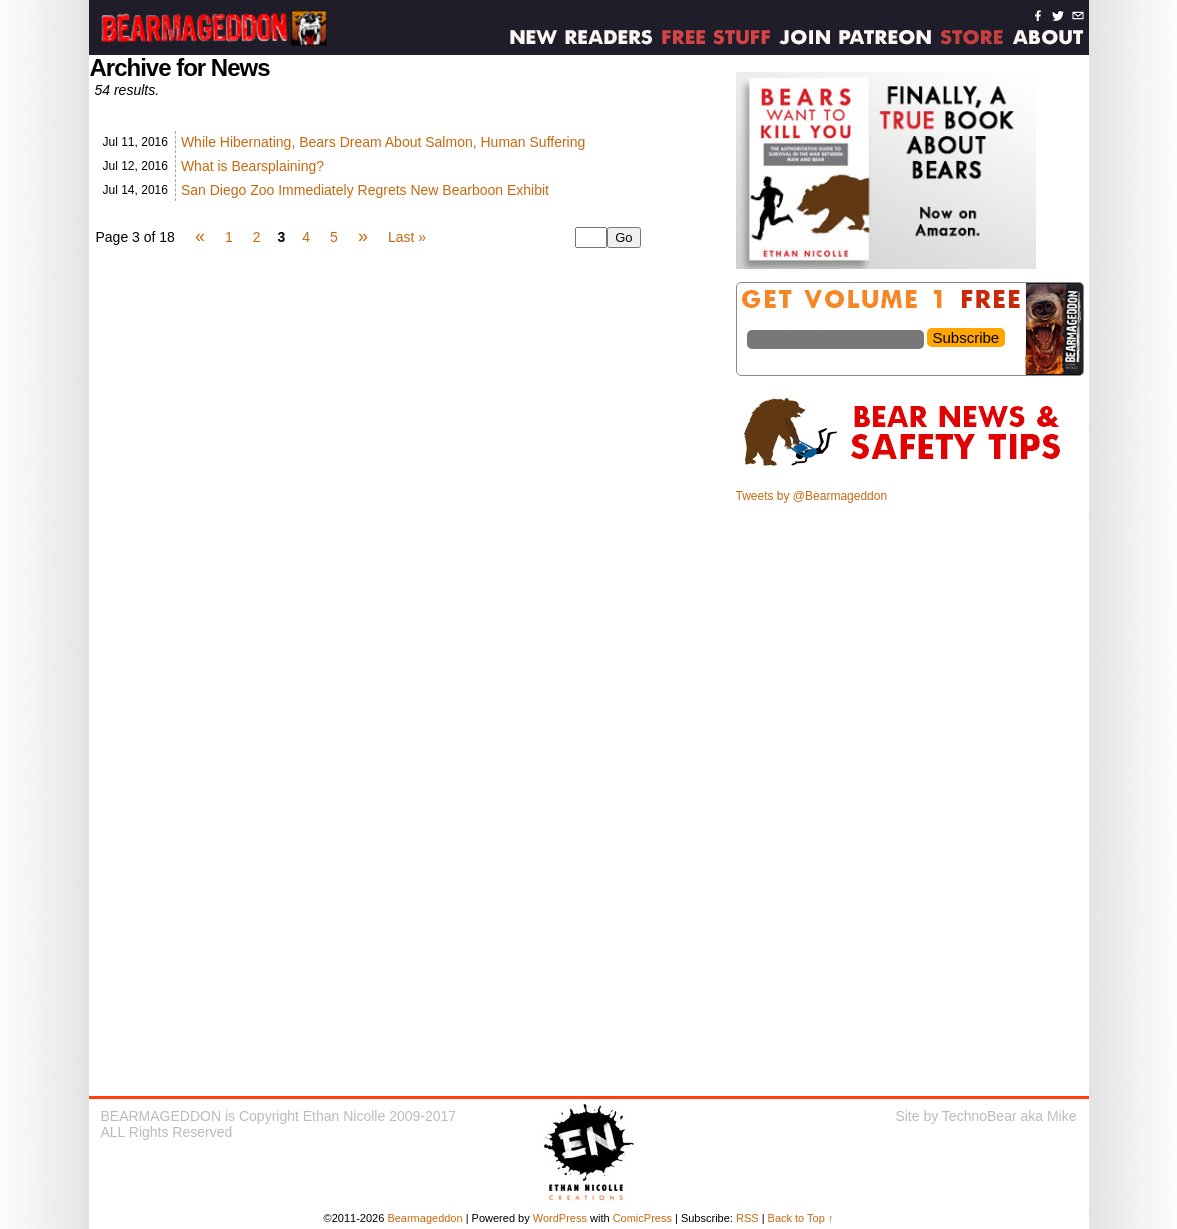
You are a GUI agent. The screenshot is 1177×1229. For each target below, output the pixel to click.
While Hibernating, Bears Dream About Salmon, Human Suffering (383, 142)
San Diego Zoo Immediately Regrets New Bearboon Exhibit (365, 190)
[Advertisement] (911, 653)
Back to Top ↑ (801, 1218)
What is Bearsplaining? (252, 166)
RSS (747, 1218)
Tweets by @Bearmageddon (812, 496)
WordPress (560, 1218)
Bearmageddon (424, 1218)
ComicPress (642, 1218)
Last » (407, 237)
